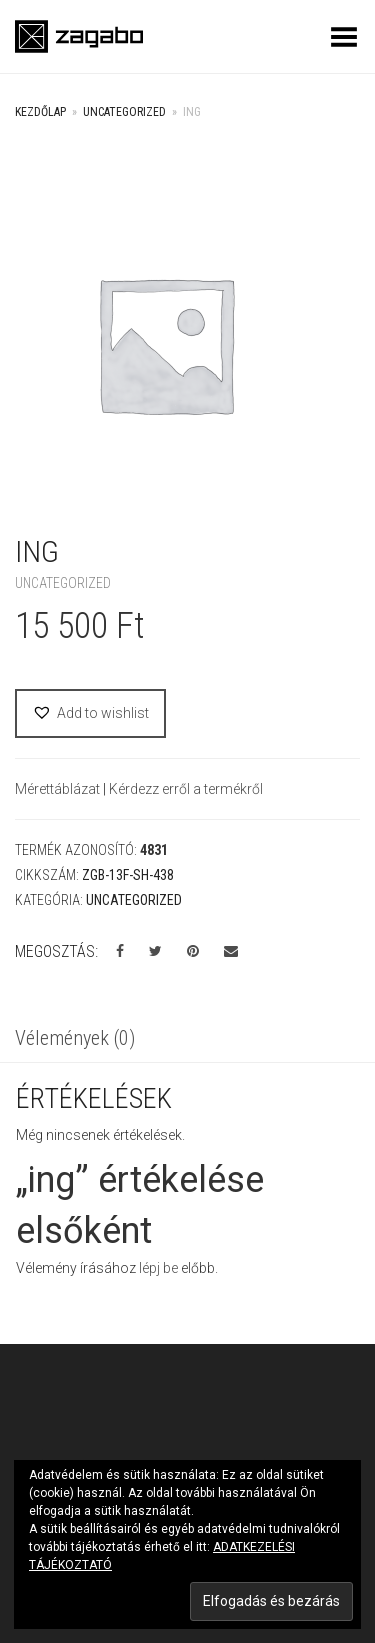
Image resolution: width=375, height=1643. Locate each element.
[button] (90, 713)
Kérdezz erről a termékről (186, 789)
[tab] (187, 1040)
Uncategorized (124, 112)
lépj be (158, 1268)
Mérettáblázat (59, 789)
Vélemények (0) (75, 1038)
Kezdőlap (40, 112)
